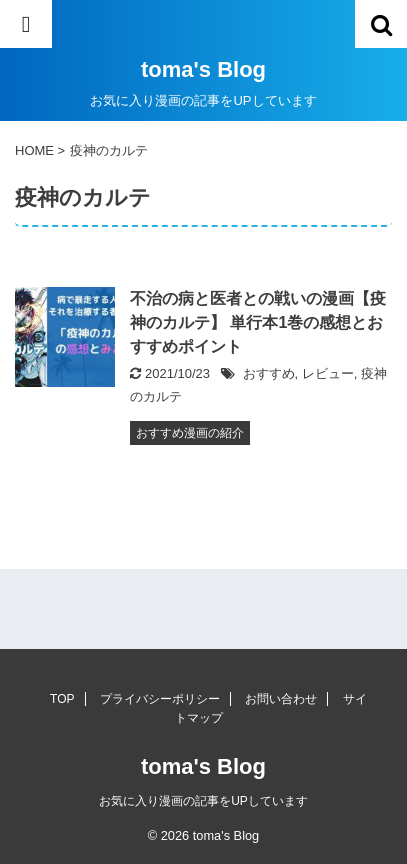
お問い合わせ (281, 699)
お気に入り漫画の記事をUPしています (203, 801)
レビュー (328, 373)
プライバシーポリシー (160, 699)
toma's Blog (203, 69)
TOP (62, 699)
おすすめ (269, 373)
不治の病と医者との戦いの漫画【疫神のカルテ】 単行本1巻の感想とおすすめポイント (258, 322)
